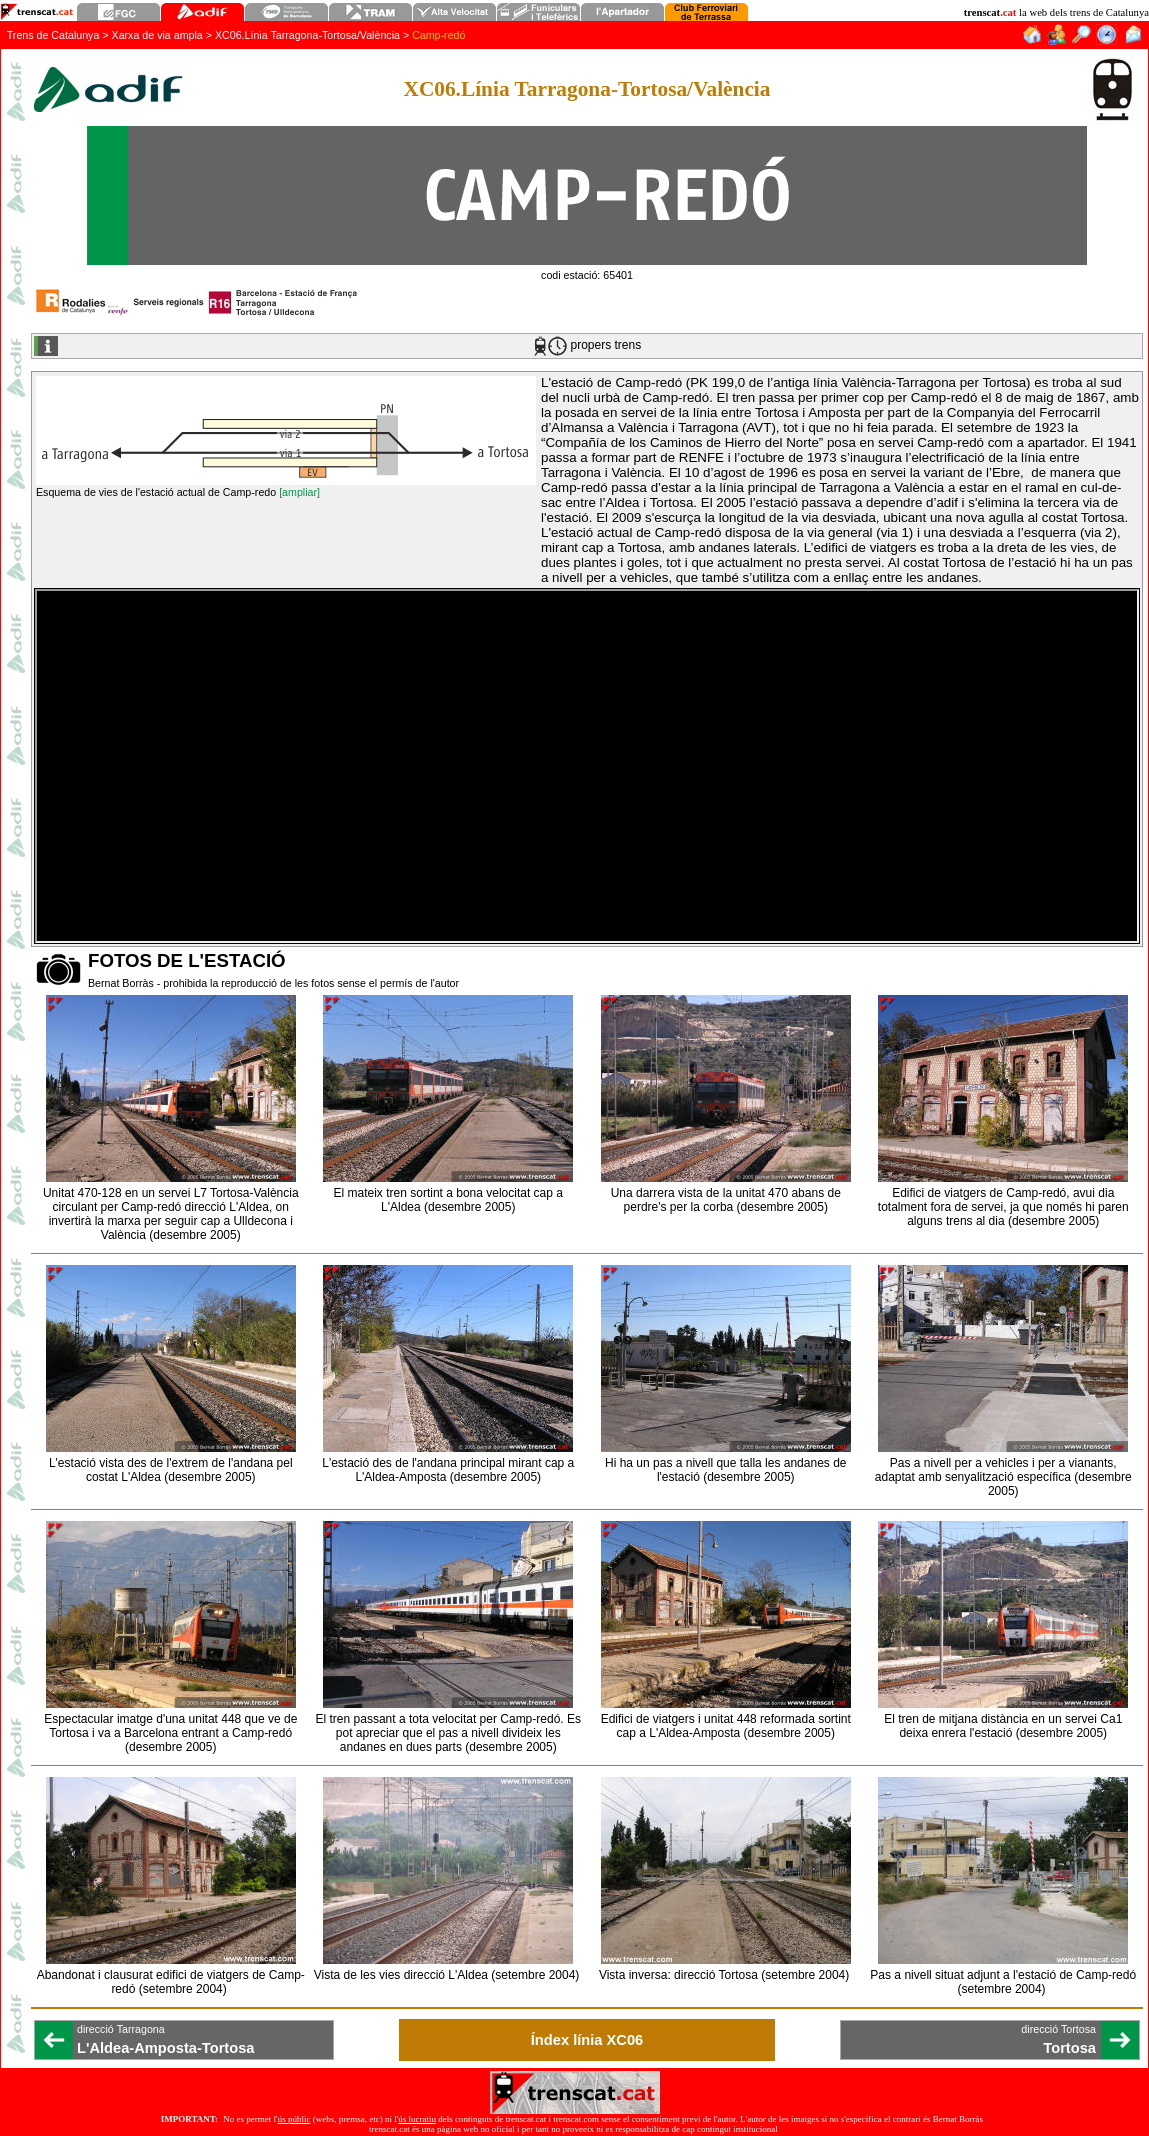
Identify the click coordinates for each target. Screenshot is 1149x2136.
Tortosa (1069, 2048)
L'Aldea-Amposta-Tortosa (165, 2048)
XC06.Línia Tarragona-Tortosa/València (307, 35)
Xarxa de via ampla (157, 35)
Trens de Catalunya (53, 35)
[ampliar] (299, 492)
